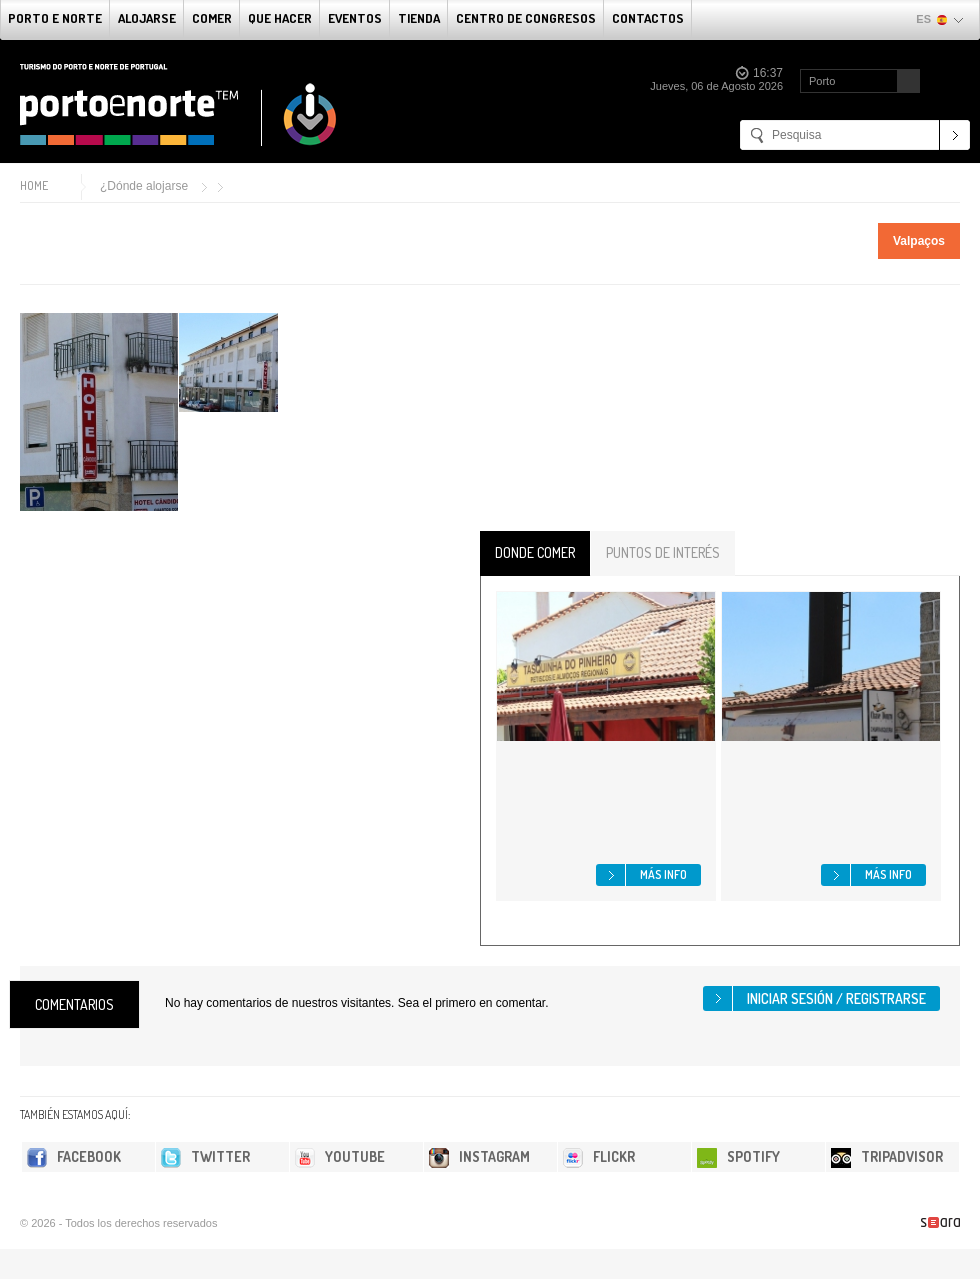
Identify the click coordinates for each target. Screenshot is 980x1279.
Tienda (419, 18)
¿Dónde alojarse (144, 186)
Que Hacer (280, 18)
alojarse (147, 18)
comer (212, 18)
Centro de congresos (526, 18)
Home (34, 185)
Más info (663, 874)
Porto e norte (55, 18)
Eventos (355, 18)
